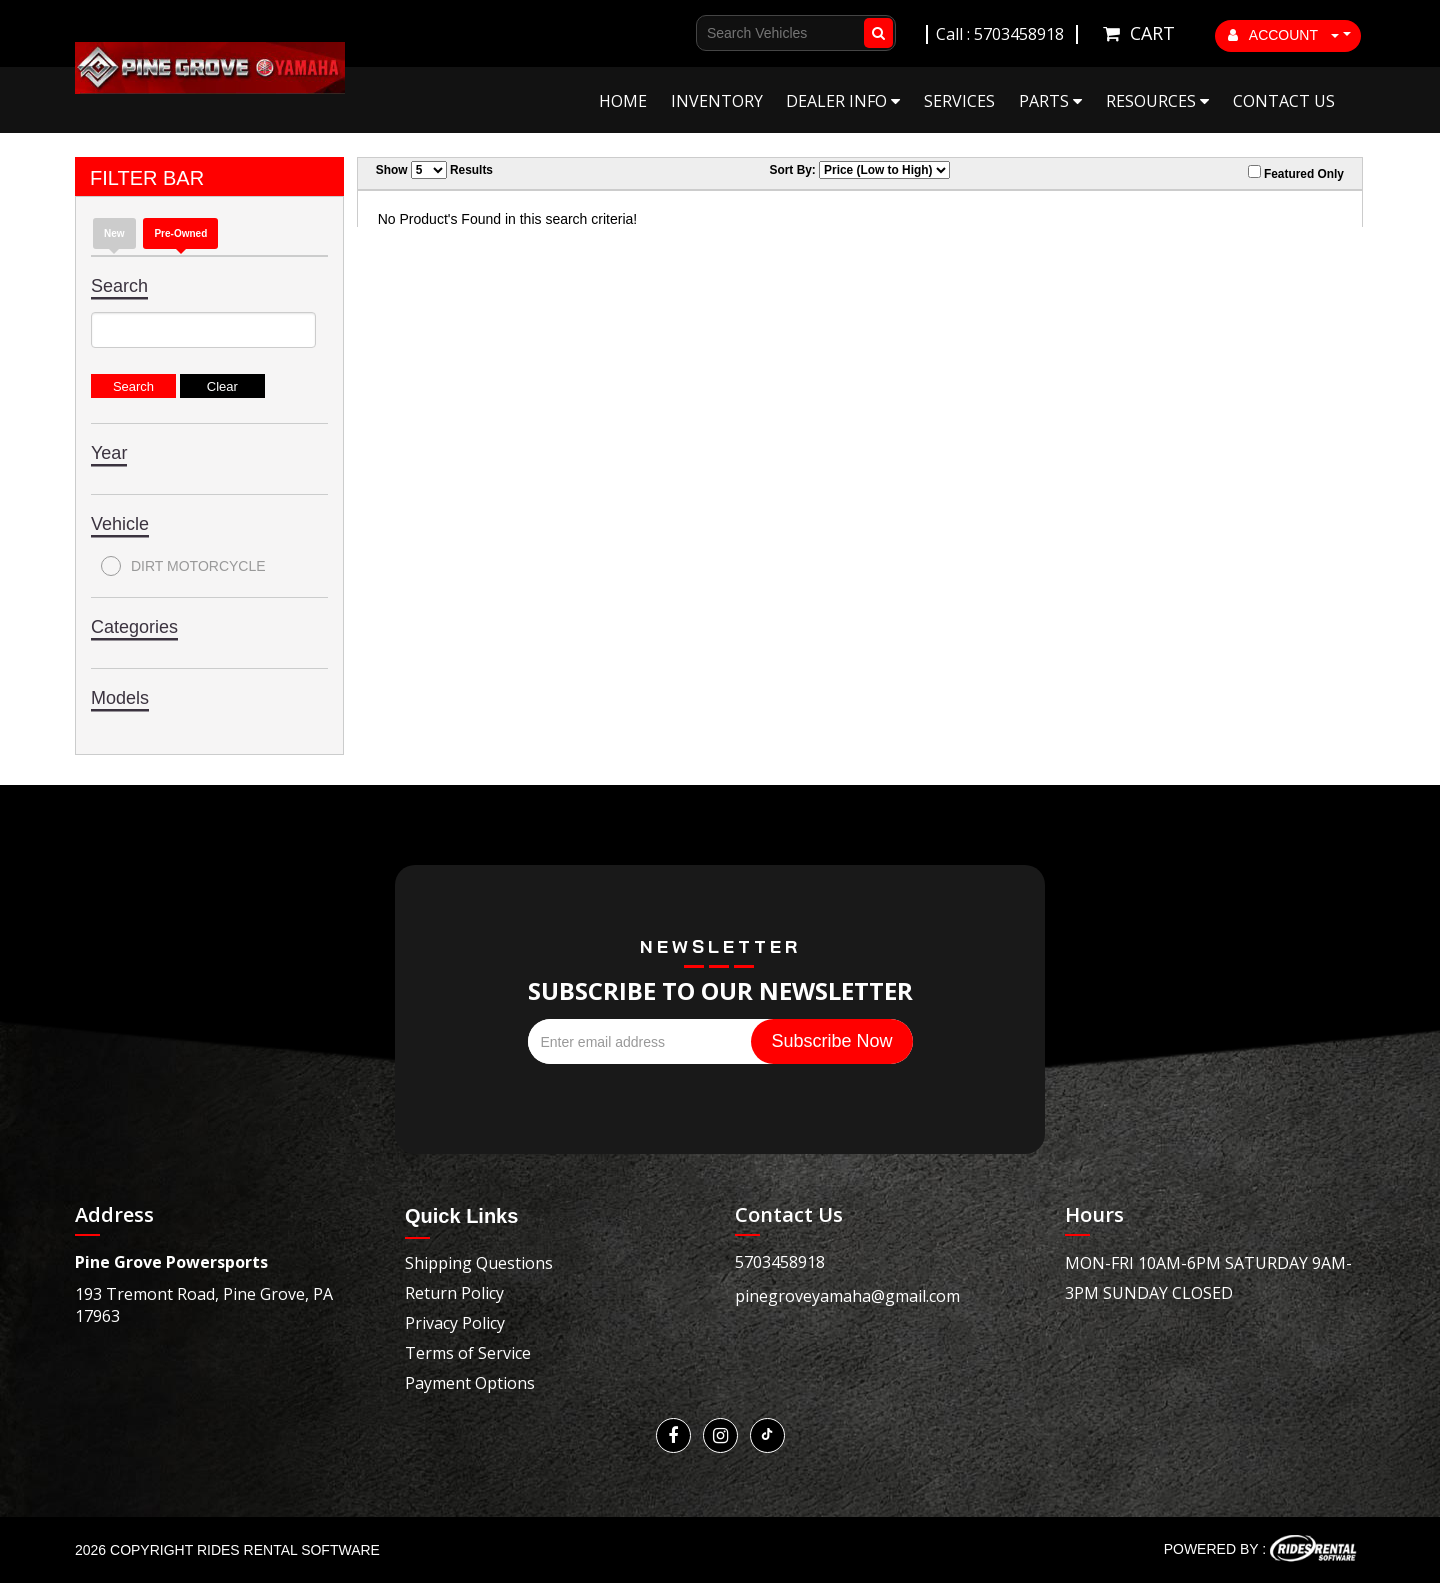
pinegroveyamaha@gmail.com (847, 1296)
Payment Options (470, 1383)
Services (959, 101)
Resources (1157, 101)
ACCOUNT (1284, 35)
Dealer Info (843, 101)
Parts (1050, 101)
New (114, 233)
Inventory (717, 101)
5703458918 (780, 1262)
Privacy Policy (455, 1323)
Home (623, 101)
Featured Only (1296, 173)
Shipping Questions (479, 1263)
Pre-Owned (180, 233)
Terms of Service (468, 1353)
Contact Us (1284, 101)
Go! (874, 33)
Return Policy (454, 1293)
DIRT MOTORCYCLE (183, 566)
